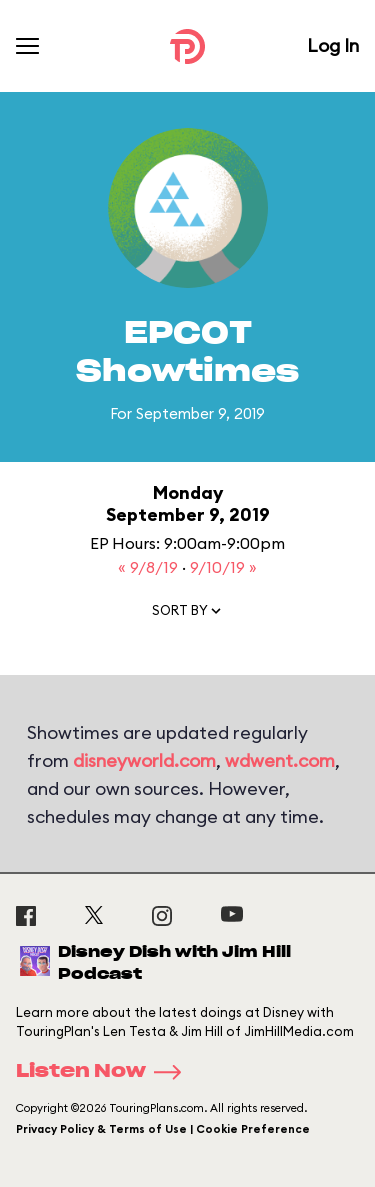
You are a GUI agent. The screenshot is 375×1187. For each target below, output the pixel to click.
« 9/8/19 (150, 567)
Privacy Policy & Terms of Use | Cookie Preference (163, 1129)
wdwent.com (280, 760)
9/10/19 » (223, 567)
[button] (188, 615)
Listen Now (105, 1072)
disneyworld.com (144, 760)
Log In (333, 45)
